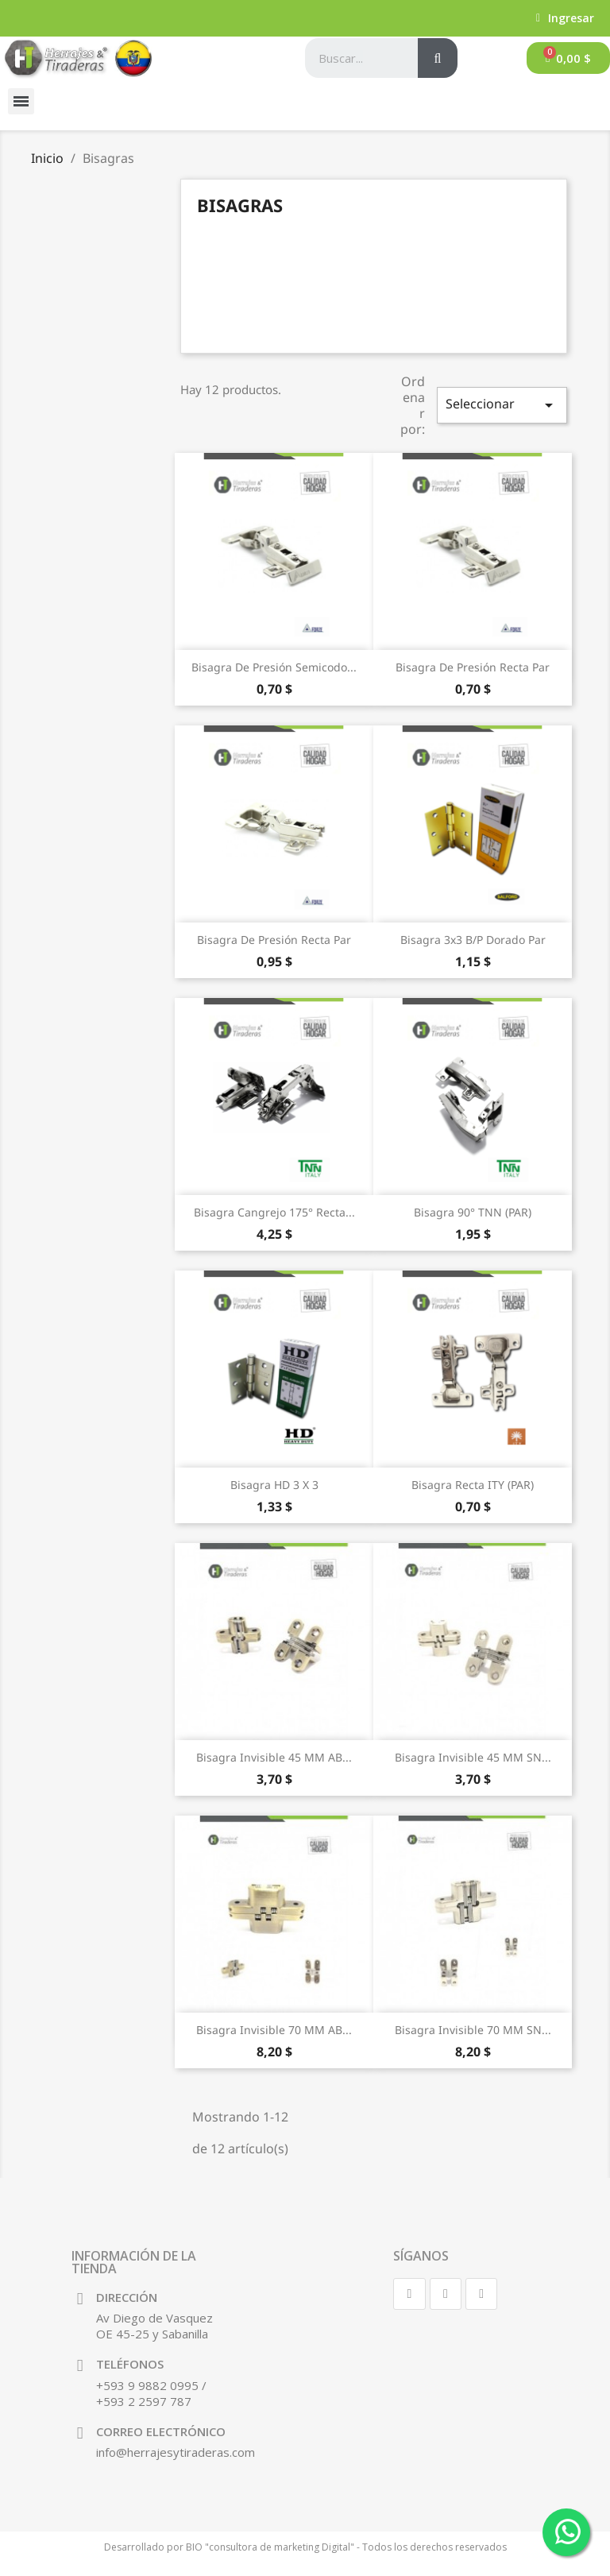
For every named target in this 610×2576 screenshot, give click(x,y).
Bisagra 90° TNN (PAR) (472, 1212)
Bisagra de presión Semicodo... (274, 667)
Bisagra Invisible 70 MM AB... (274, 2029)
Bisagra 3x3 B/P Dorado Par (473, 939)
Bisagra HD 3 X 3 (274, 1484)
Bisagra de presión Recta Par (473, 667)
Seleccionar (502, 405)
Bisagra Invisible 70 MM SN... (473, 2029)
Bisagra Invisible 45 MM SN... (473, 1757)
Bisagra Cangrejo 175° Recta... (274, 1212)
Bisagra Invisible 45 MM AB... (274, 1757)
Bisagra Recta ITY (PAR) (472, 1484)
